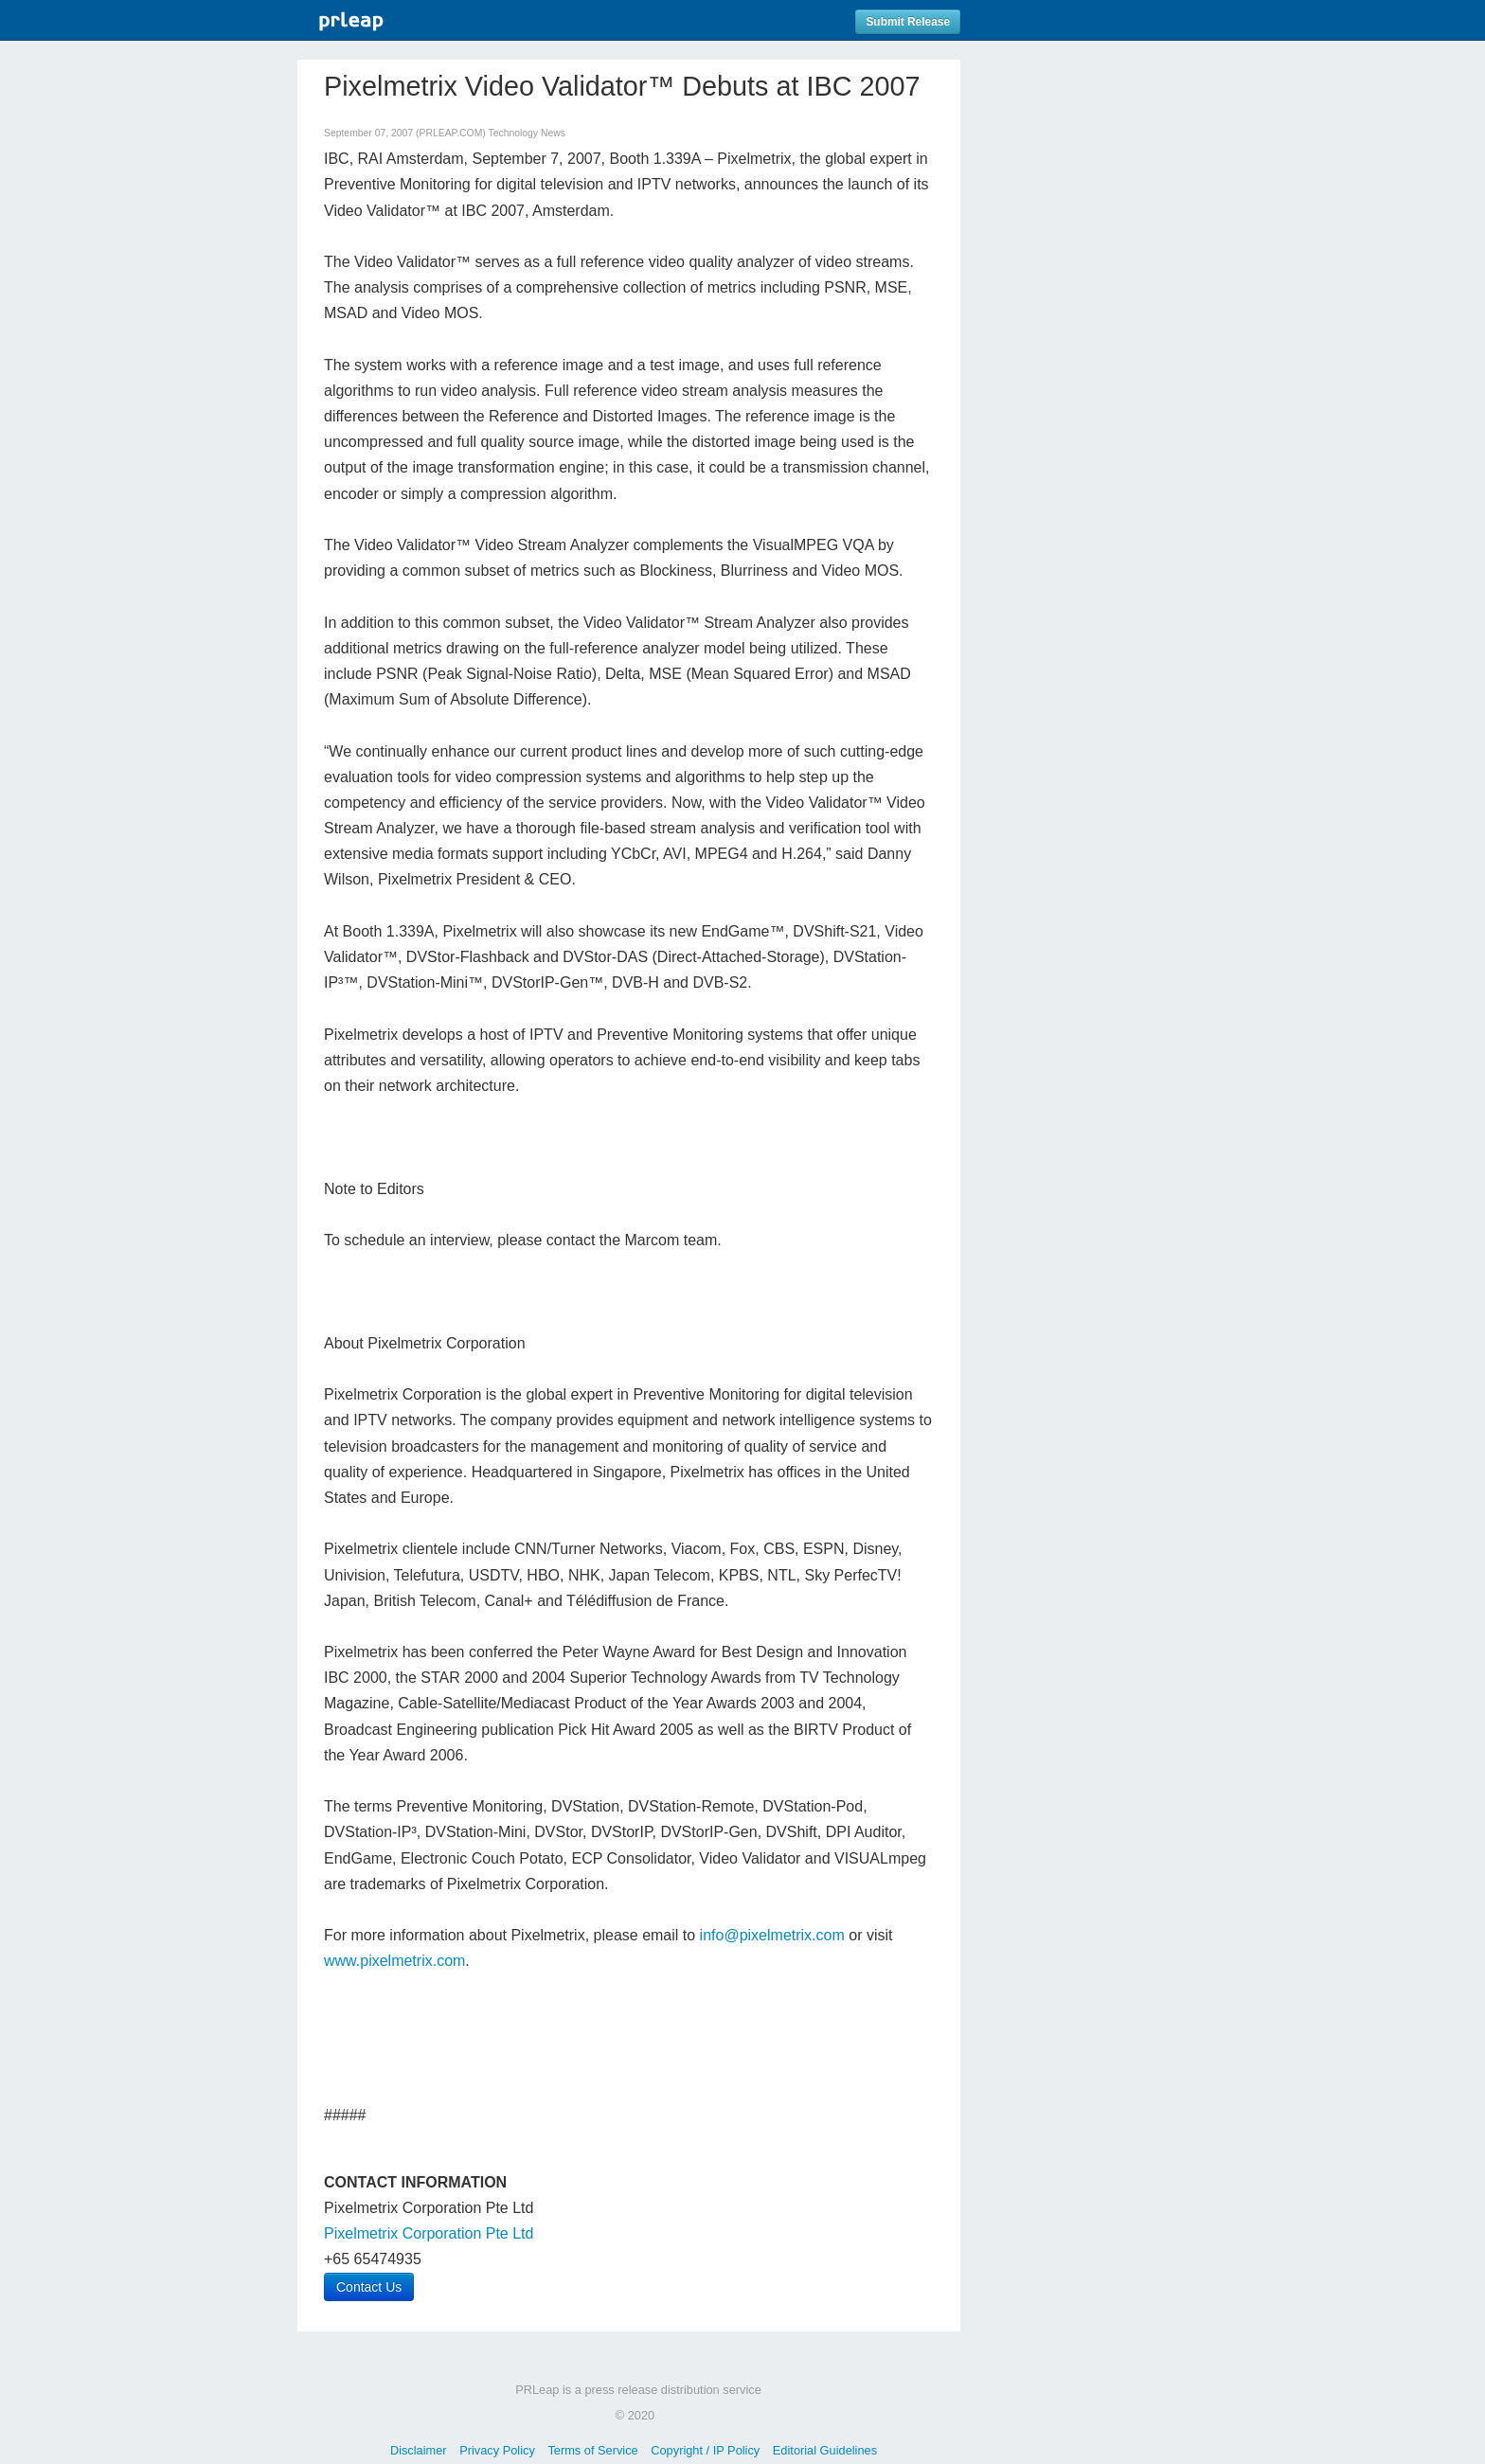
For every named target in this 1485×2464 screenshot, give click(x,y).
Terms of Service (592, 2450)
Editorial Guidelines (825, 2450)
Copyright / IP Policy (705, 2450)
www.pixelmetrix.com (394, 1961)
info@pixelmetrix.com (772, 1935)
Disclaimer (418, 2450)
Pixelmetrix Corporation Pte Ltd (428, 2233)
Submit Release (908, 21)
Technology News (526, 133)
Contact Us (369, 2286)
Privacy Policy (497, 2450)
